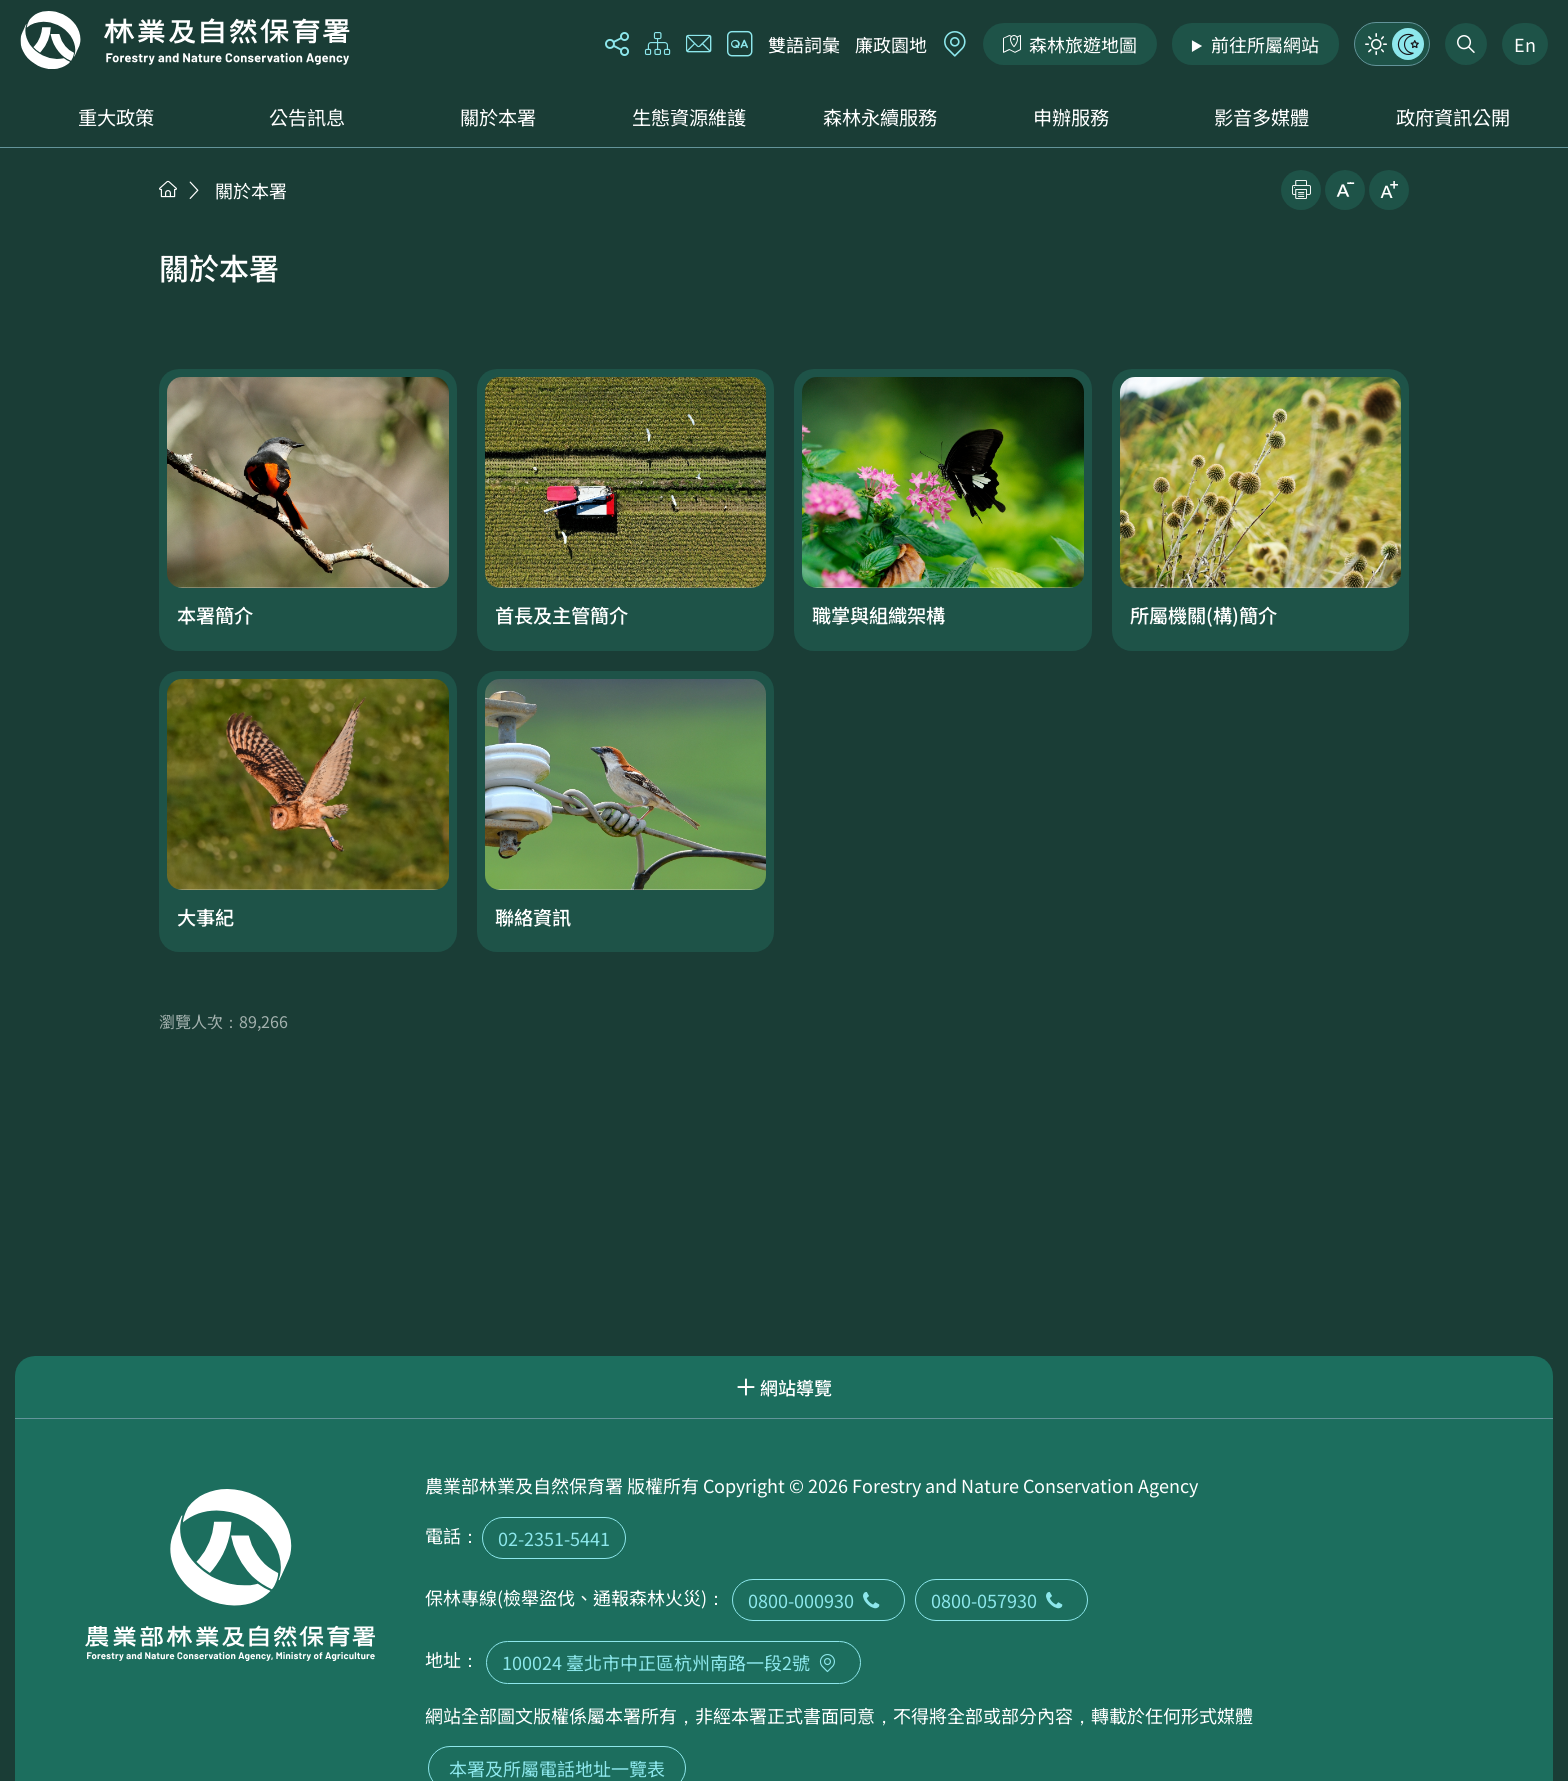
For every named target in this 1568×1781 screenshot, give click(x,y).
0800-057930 (1001, 1600)
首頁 (168, 189)
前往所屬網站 (1265, 44)
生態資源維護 (689, 117)
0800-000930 (818, 1600)
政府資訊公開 (1453, 117)
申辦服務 (1071, 117)
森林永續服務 (880, 117)
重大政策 (116, 117)
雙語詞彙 (804, 44)
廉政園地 (891, 44)
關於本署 (498, 117)
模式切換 (1392, 44)
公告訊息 (307, 117)
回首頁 (185, 40)
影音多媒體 (1261, 117)
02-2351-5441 (554, 1538)
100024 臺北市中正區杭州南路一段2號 (673, 1662)
